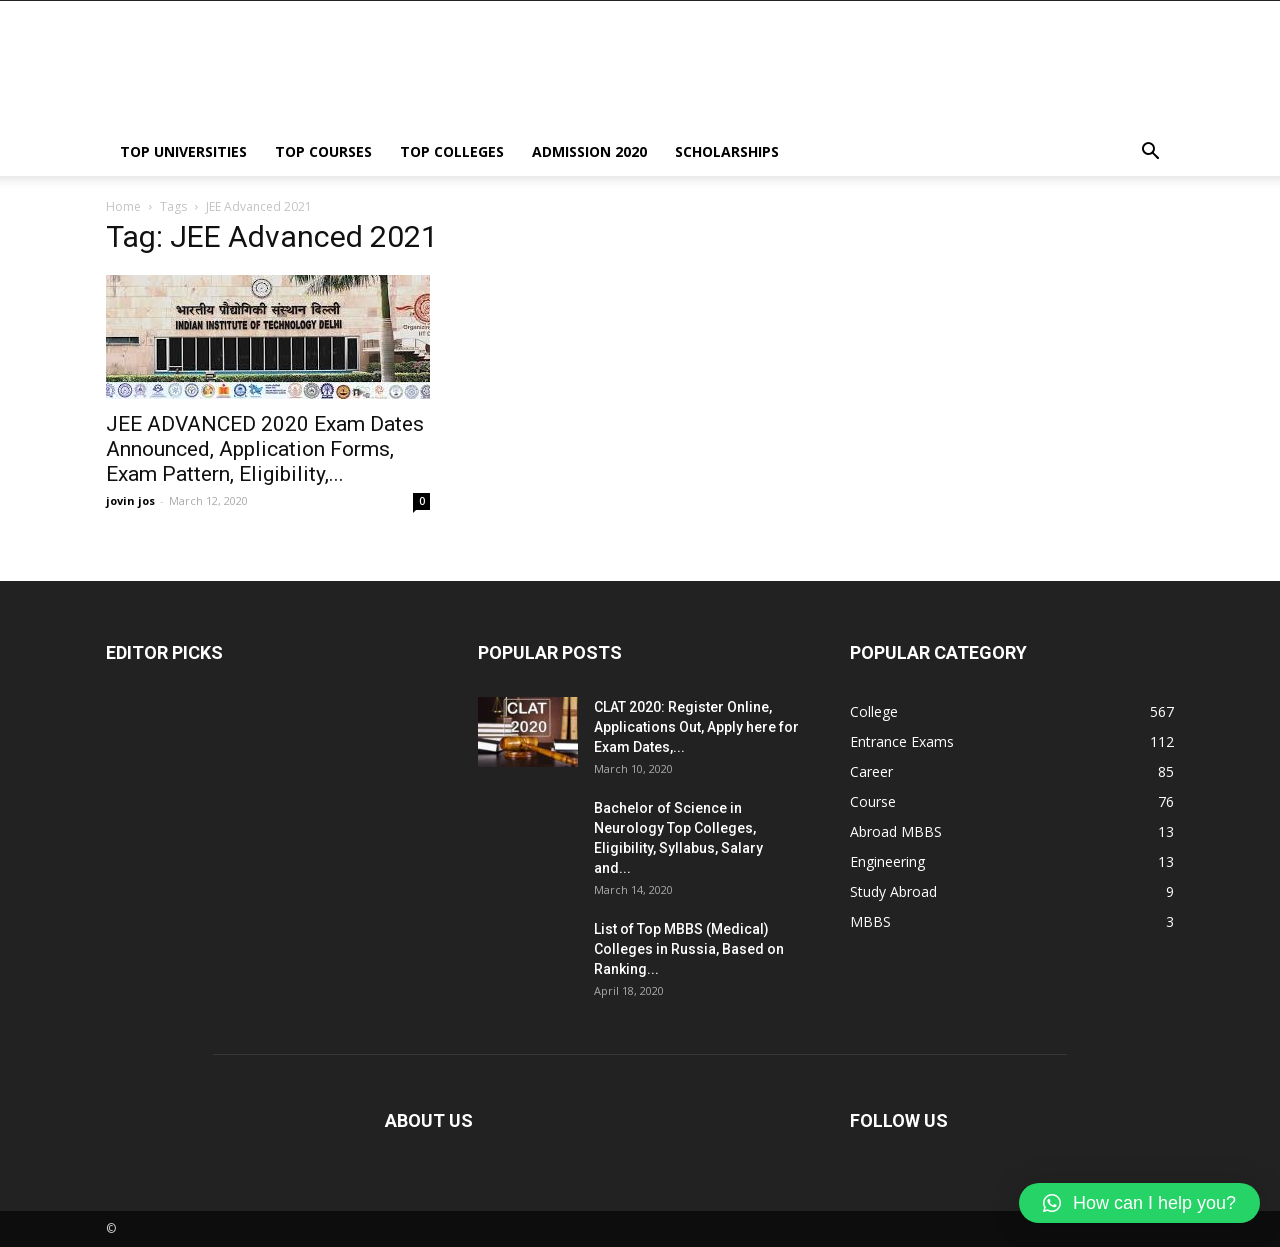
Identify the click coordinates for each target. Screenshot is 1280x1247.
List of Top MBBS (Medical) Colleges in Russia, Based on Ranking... (689, 949)
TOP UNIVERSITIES (183, 151)
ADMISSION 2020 (589, 151)
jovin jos (130, 500)
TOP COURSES (323, 151)
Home (123, 206)
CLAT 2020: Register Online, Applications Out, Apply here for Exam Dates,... (696, 727)
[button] (1150, 153)
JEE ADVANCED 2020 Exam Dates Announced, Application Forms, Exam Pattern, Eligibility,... (265, 449)
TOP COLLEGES (452, 151)
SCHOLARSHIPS (727, 151)
